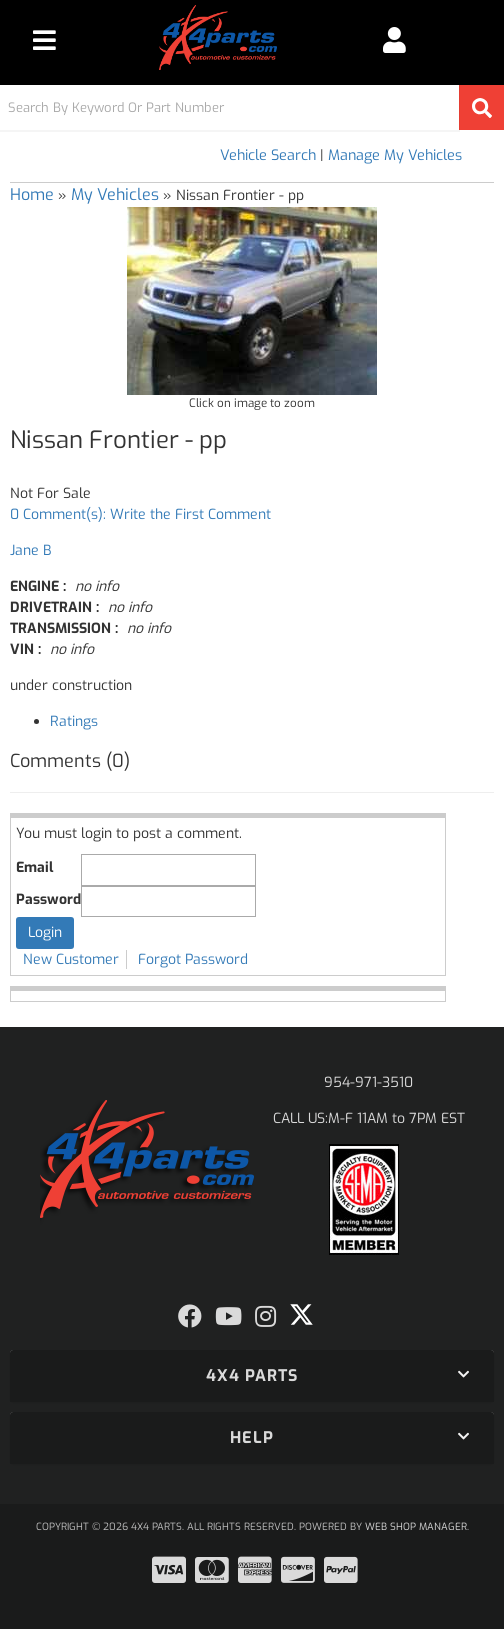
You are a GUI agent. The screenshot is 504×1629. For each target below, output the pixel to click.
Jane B (30, 550)
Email (34, 867)
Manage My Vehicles (395, 155)
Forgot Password (193, 959)
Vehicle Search (268, 155)
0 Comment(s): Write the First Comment (140, 514)
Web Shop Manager (416, 1526)
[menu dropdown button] (44, 40)
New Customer (71, 959)
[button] (252, 107)
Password (48, 899)
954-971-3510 (368, 1082)
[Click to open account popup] (393, 40)
